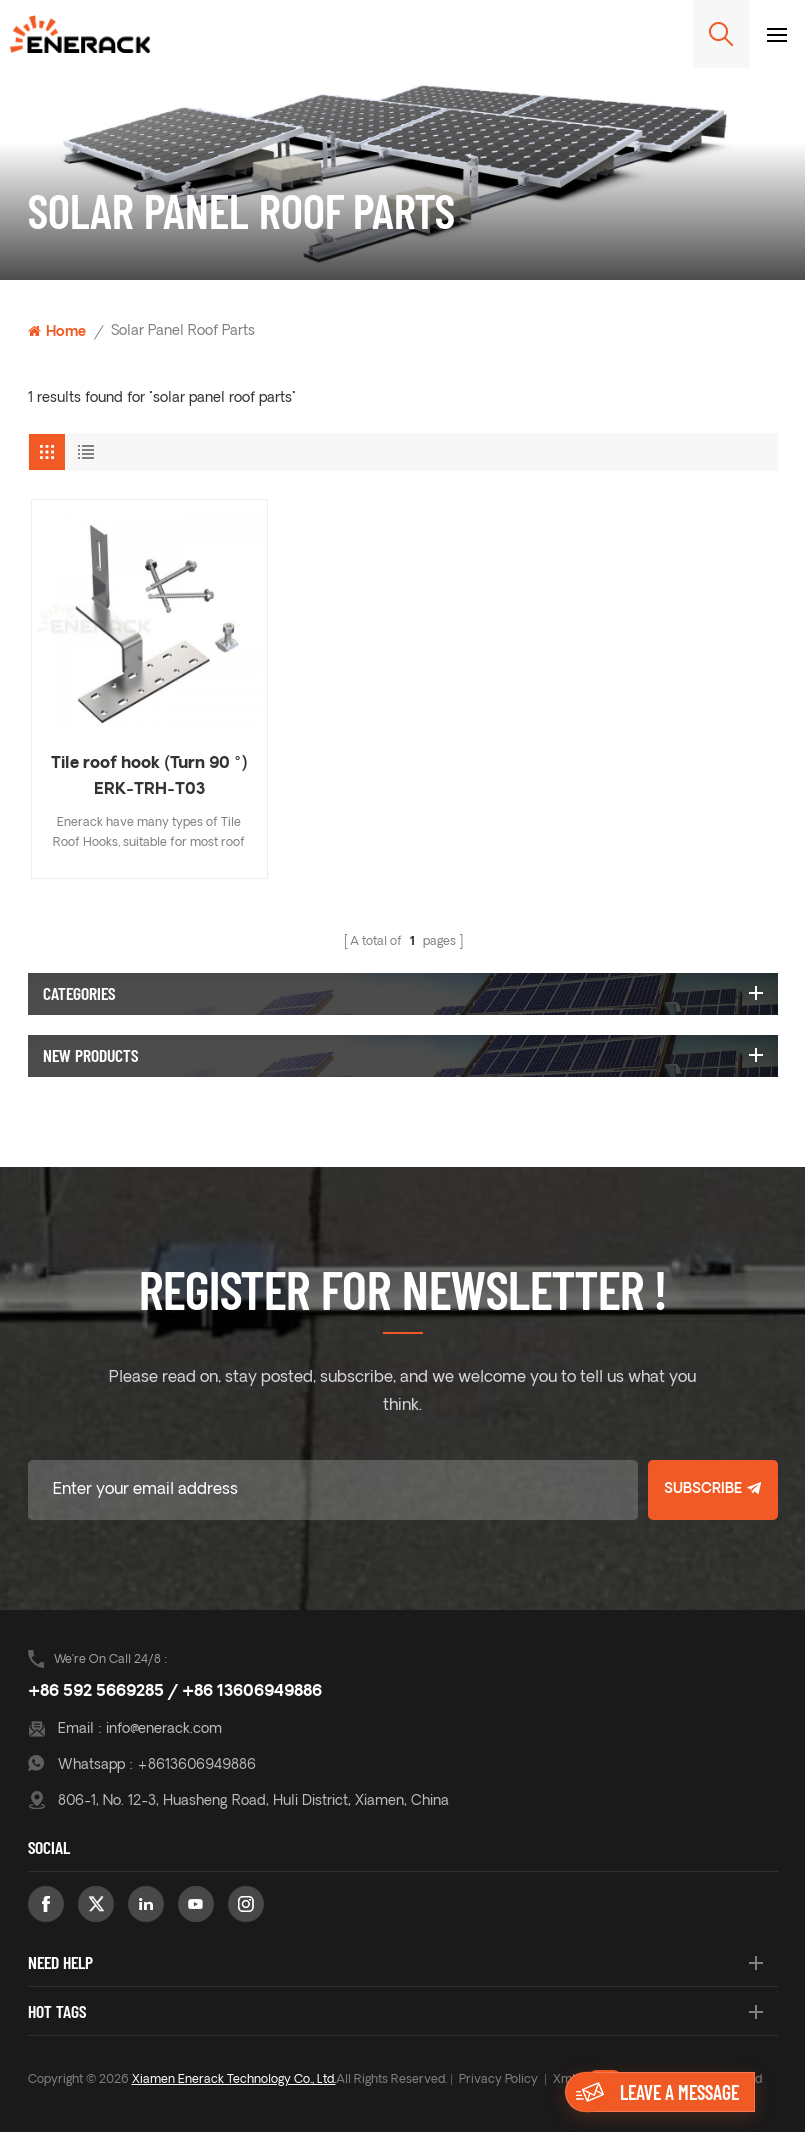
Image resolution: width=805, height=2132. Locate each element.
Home (57, 332)
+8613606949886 (196, 1765)
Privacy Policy (498, 2080)
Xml (564, 2080)
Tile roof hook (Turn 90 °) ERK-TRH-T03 (149, 777)
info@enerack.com (164, 1729)
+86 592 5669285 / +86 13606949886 (175, 1692)
